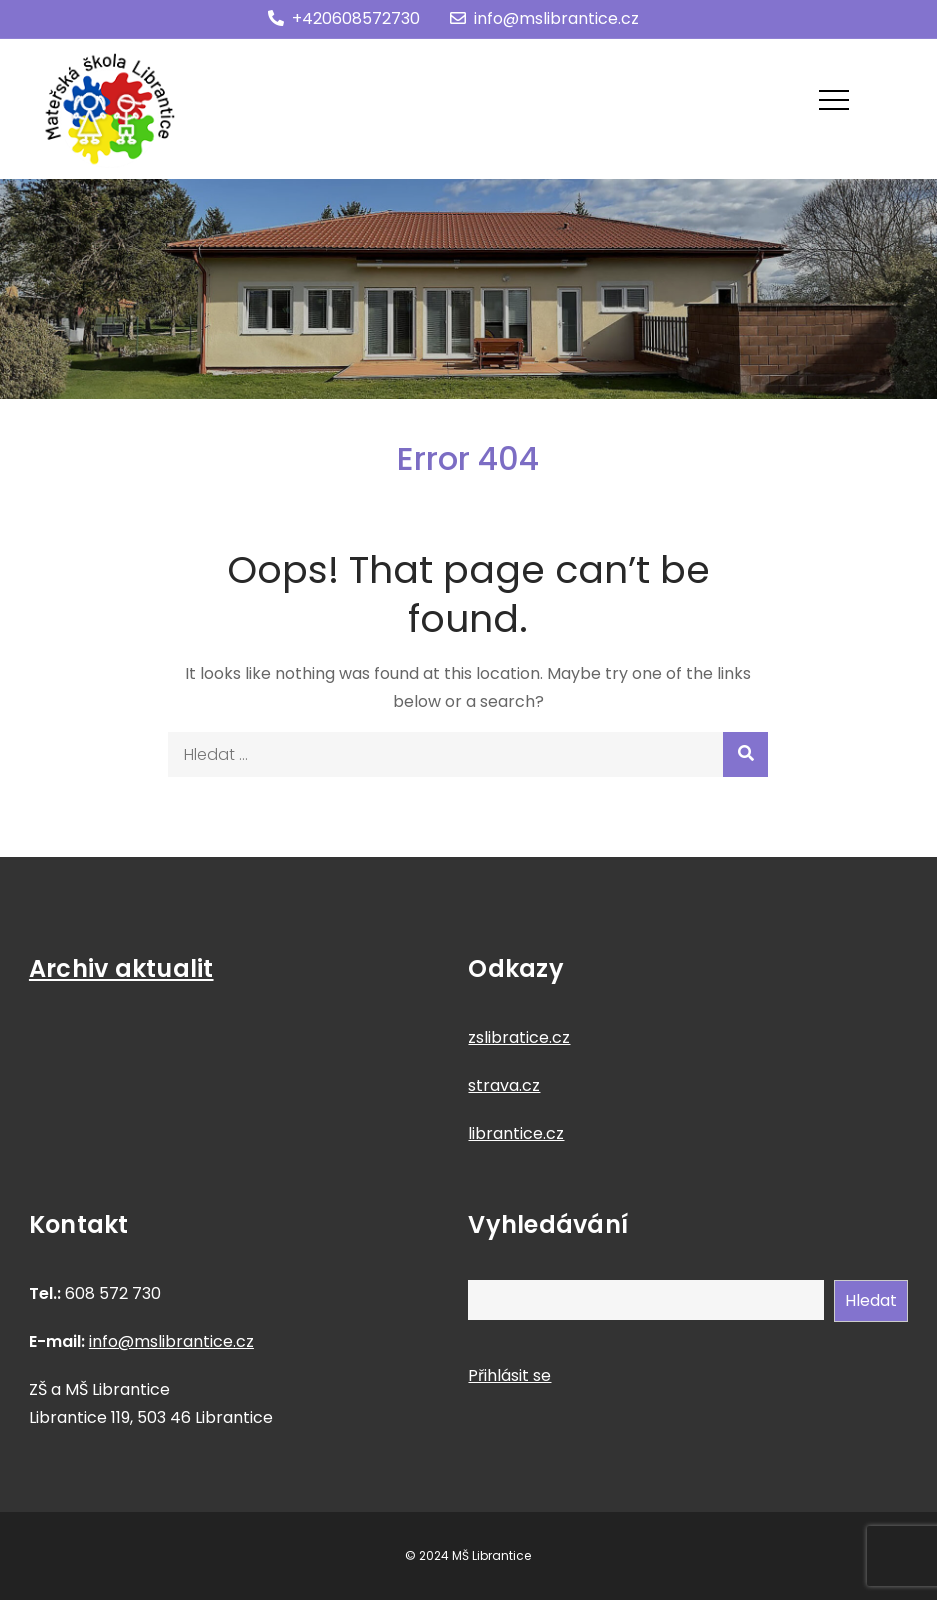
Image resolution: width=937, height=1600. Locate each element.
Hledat (871, 1300)
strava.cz (504, 1085)
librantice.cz (516, 1133)
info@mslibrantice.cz (544, 18)
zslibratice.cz (519, 1037)
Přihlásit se (509, 1375)
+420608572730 (344, 18)
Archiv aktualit (121, 968)
